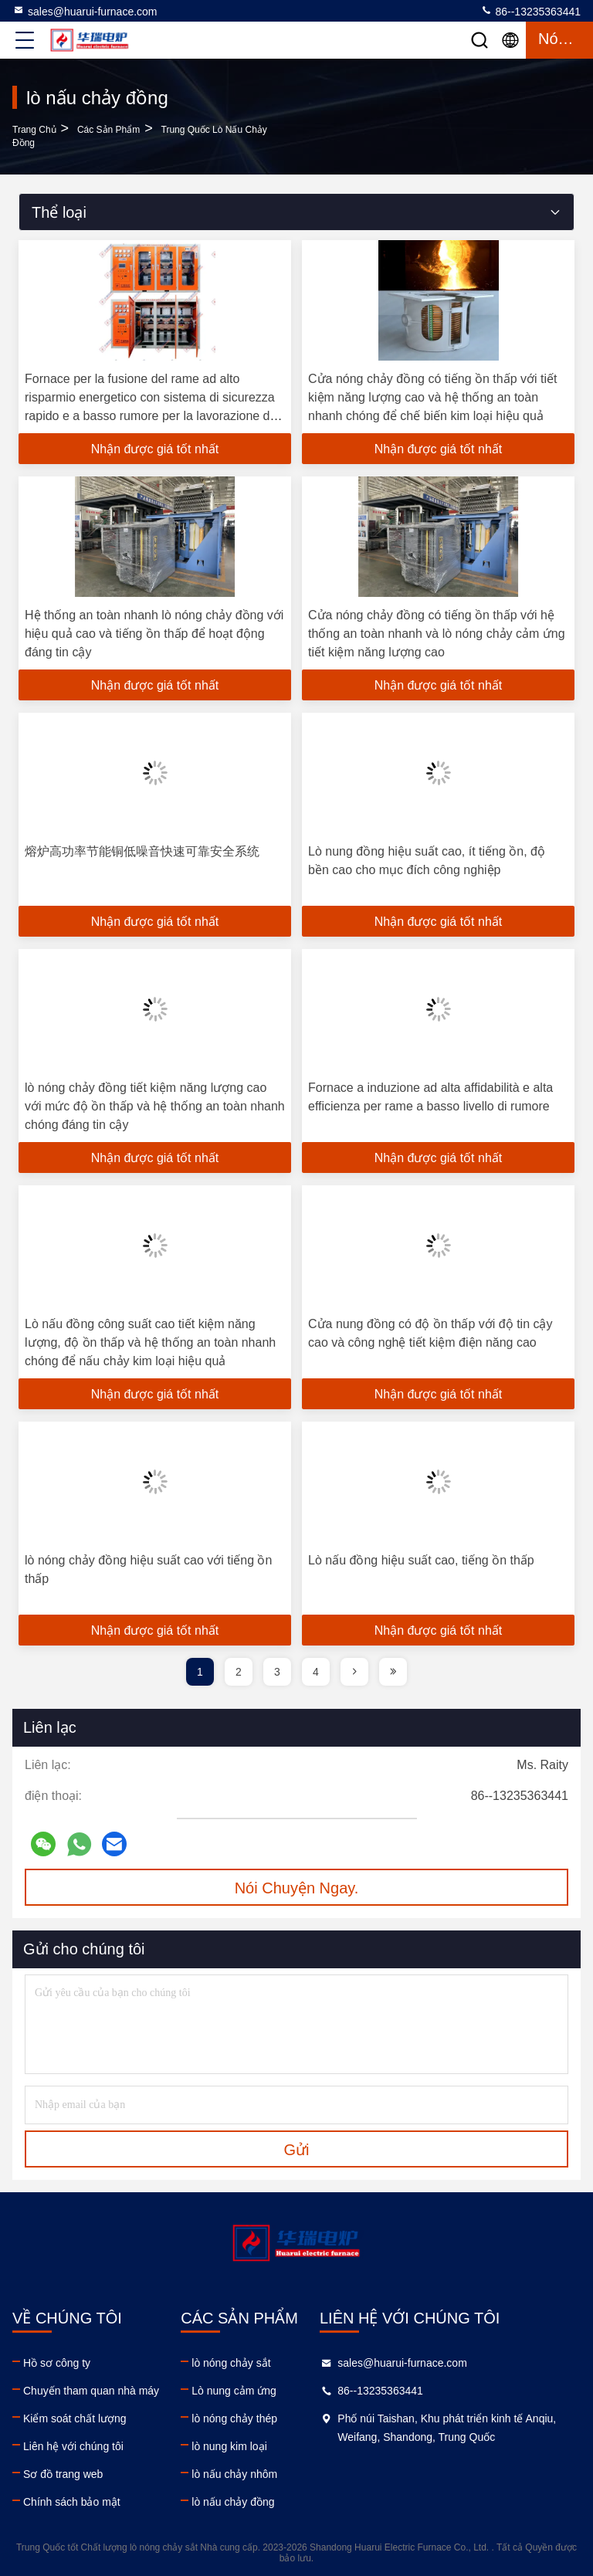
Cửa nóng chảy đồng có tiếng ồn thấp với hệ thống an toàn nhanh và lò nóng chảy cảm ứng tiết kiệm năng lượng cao (436, 633)
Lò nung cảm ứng (233, 2390)
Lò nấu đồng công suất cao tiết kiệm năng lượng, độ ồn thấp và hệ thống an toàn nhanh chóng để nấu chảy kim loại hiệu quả (150, 1342)
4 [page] (316, 1672)
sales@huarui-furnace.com (85, 11)
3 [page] (277, 1672)
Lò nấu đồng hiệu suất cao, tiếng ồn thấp (421, 1560)
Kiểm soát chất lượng (75, 2418)
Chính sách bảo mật (71, 2502)
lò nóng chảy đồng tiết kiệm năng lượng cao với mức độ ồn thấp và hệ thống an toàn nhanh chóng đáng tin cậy (155, 1106)
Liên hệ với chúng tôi (73, 2446)
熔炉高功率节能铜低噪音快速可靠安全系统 (142, 851)
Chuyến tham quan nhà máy (91, 2390)
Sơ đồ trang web (63, 2474)
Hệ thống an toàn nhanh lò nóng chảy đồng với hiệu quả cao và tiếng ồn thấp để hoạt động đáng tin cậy (154, 633)
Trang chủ (34, 129)
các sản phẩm (108, 129)
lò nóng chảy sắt (230, 2363)
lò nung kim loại (229, 2446)
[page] (354, 1672)
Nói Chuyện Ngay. (297, 1887)
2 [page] (239, 1672)
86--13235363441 (530, 11)
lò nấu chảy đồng (232, 2502)
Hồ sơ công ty (56, 2363)
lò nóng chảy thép (234, 2418)
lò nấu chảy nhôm (234, 2474)
